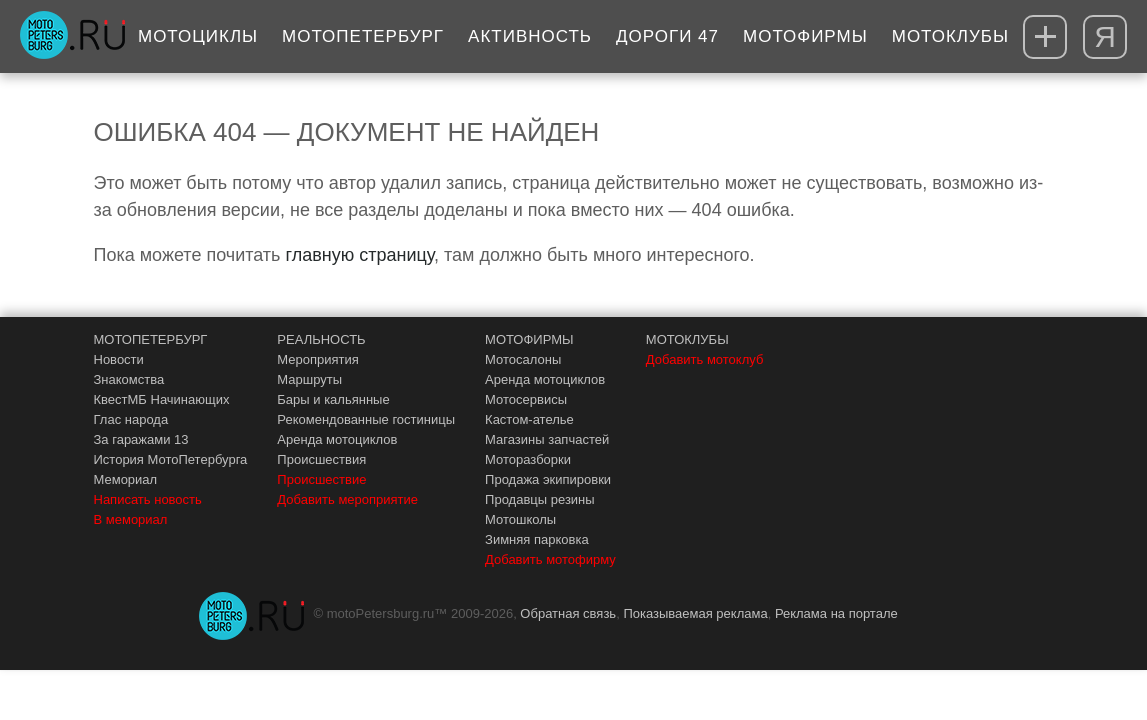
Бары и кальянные (333, 399)
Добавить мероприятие (347, 499)
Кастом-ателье (529, 419)
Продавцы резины (540, 499)
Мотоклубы (950, 36)
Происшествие (321, 479)
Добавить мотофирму (550, 559)
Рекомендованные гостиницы (366, 419)
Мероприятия (318, 359)
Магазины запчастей (547, 439)
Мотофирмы (805, 36)
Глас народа (131, 419)
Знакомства (129, 379)
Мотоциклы (198, 36)
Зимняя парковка (537, 539)
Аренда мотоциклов (337, 439)
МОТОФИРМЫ (529, 339)
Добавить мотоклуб (705, 359)
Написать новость (148, 499)
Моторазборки (528, 459)
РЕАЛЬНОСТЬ (321, 339)
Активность (530, 36)
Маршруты (309, 379)
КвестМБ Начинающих (162, 399)
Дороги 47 (667, 36)
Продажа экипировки (548, 479)
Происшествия (321, 459)
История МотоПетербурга (171, 459)
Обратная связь (568, 613)
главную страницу (360, 255)
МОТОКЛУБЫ (687, 339)
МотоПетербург (363, 36)
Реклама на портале (836, 613)
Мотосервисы (526, 399)
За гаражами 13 (141, 439)
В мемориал (131, 519)
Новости (119, 359)
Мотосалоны (523, 359)
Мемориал (126, 479)
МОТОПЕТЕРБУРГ (151, 339)
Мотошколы (520, 519)
